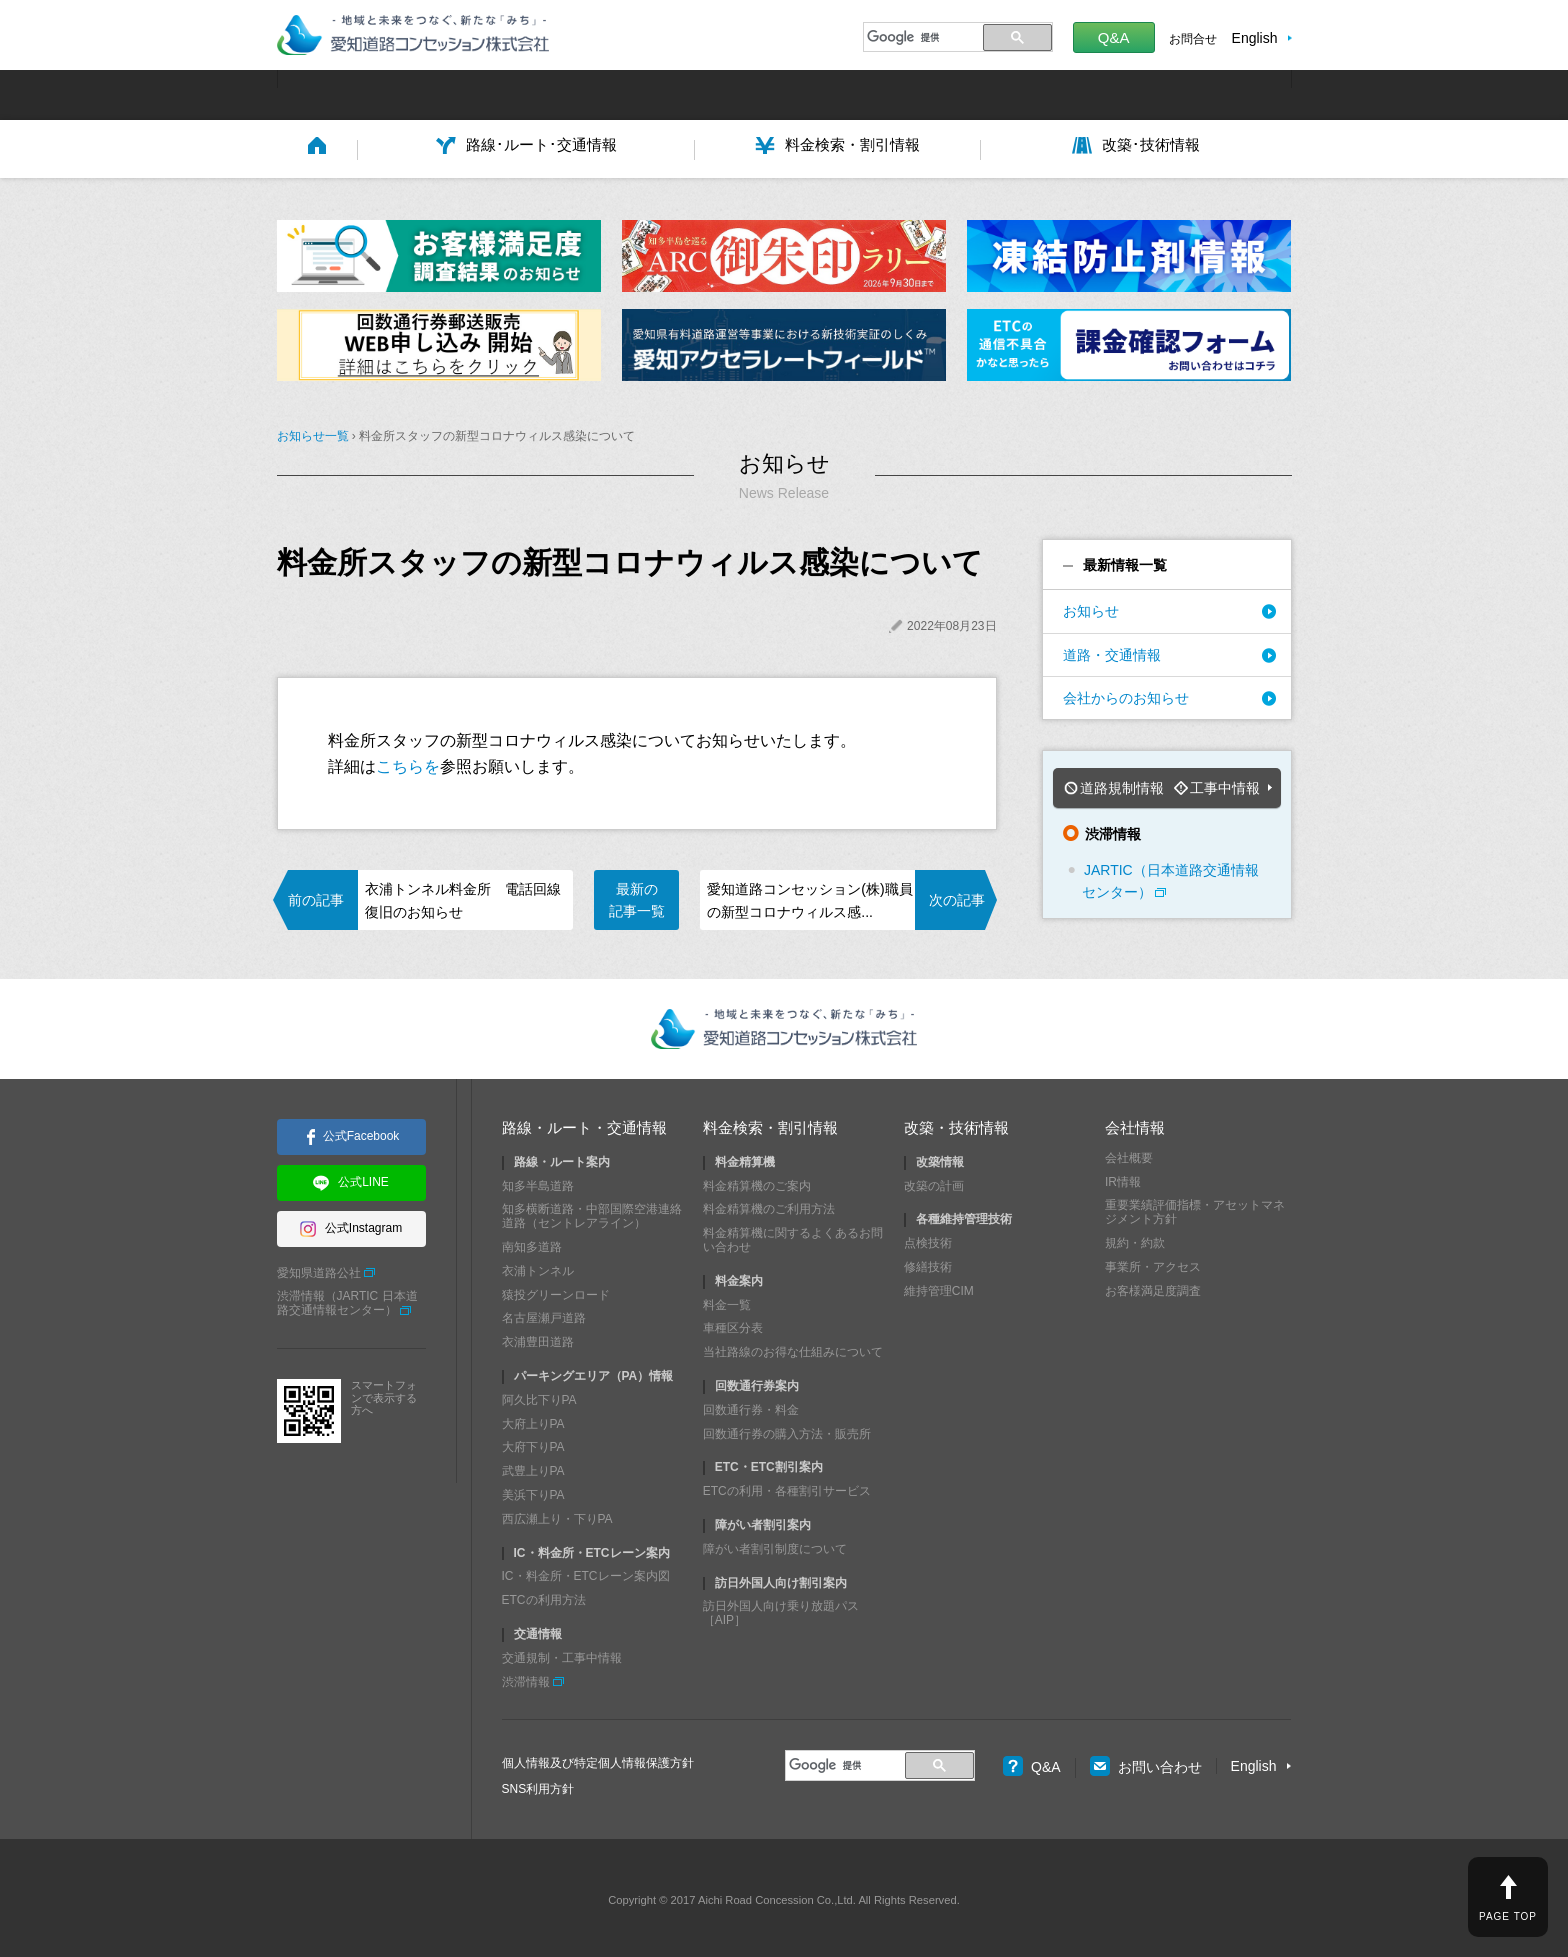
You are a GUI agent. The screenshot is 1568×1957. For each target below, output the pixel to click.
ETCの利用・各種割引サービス (787, 1487)
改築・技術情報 (956, 1122)
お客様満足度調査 (1153, 1286)
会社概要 (1129, 1153)
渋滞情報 (526, 1677)
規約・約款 (1135, 1239)
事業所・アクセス (1153, 1262)
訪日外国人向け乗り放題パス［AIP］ (781, 1609)
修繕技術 (928, 1263)
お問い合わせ (1146, 1763)
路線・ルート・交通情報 (584, 1122)
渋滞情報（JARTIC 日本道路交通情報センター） (347, 1299)
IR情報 (1123, 1177)
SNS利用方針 (538, 1785)
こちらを (408, 764)
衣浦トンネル (538, 1266)
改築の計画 (934, 1181)
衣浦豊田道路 (538, 1338)
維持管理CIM (939, 1286)
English (1255, 38)
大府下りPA (533, 1443)
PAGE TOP (1508, 1916)
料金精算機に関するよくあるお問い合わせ (793, 1236)
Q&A (1114, 37)
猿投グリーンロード (556, 1290)
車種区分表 (733, 1324)
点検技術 (928, 1239)
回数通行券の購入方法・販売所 (787, 1429)
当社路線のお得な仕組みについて (793, 1348)
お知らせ (1091, 610)
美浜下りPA (533, 1490)
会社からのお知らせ (1126, 696)
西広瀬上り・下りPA (557, 1514)
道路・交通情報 (1112, 653)
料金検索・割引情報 (770, 1122)
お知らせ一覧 (313, 435)
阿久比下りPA (539, 1395)
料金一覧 (727, 1300)
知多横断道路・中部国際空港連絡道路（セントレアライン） (592, 1212)
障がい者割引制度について (775, 1544)
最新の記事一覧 (637, 898)
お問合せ (1193, 39)
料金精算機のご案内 (757, 1181)
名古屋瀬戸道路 (544, 1314)
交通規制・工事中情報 (562, 1653)
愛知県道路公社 (319, 1268)
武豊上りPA (533, 1467)
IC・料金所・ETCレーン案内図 (586, 1572)
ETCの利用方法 (544, 1596)
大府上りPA (533, 1419)
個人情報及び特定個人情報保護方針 (598, 1759)
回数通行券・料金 (751, 1405)
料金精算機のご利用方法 (769, 1205)
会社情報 (1135, 1122)
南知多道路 (532, 1243)
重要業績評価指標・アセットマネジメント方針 (1195, 1208)
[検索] (920, 37)
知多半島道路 (538, 1181)
